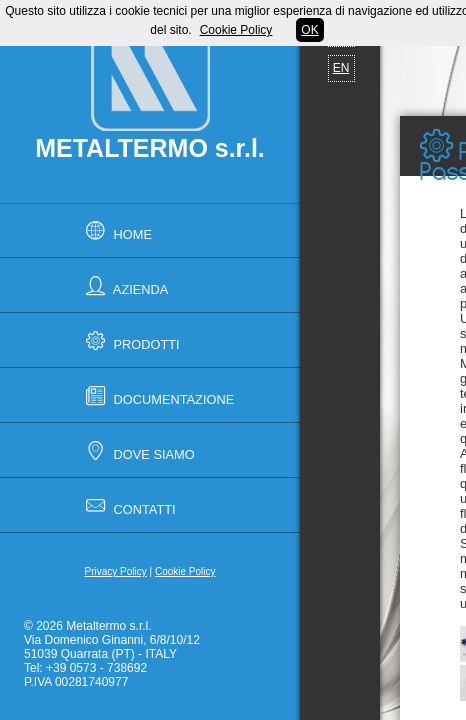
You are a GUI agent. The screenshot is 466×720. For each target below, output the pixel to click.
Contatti (128, 505)
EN (341, 68)
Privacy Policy (116, 571)
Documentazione (157, 395)
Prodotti (130, 340)
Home (116, 230)
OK (309, 30)
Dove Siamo (137, 450)
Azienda (124, 285)
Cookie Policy (185, 571)
